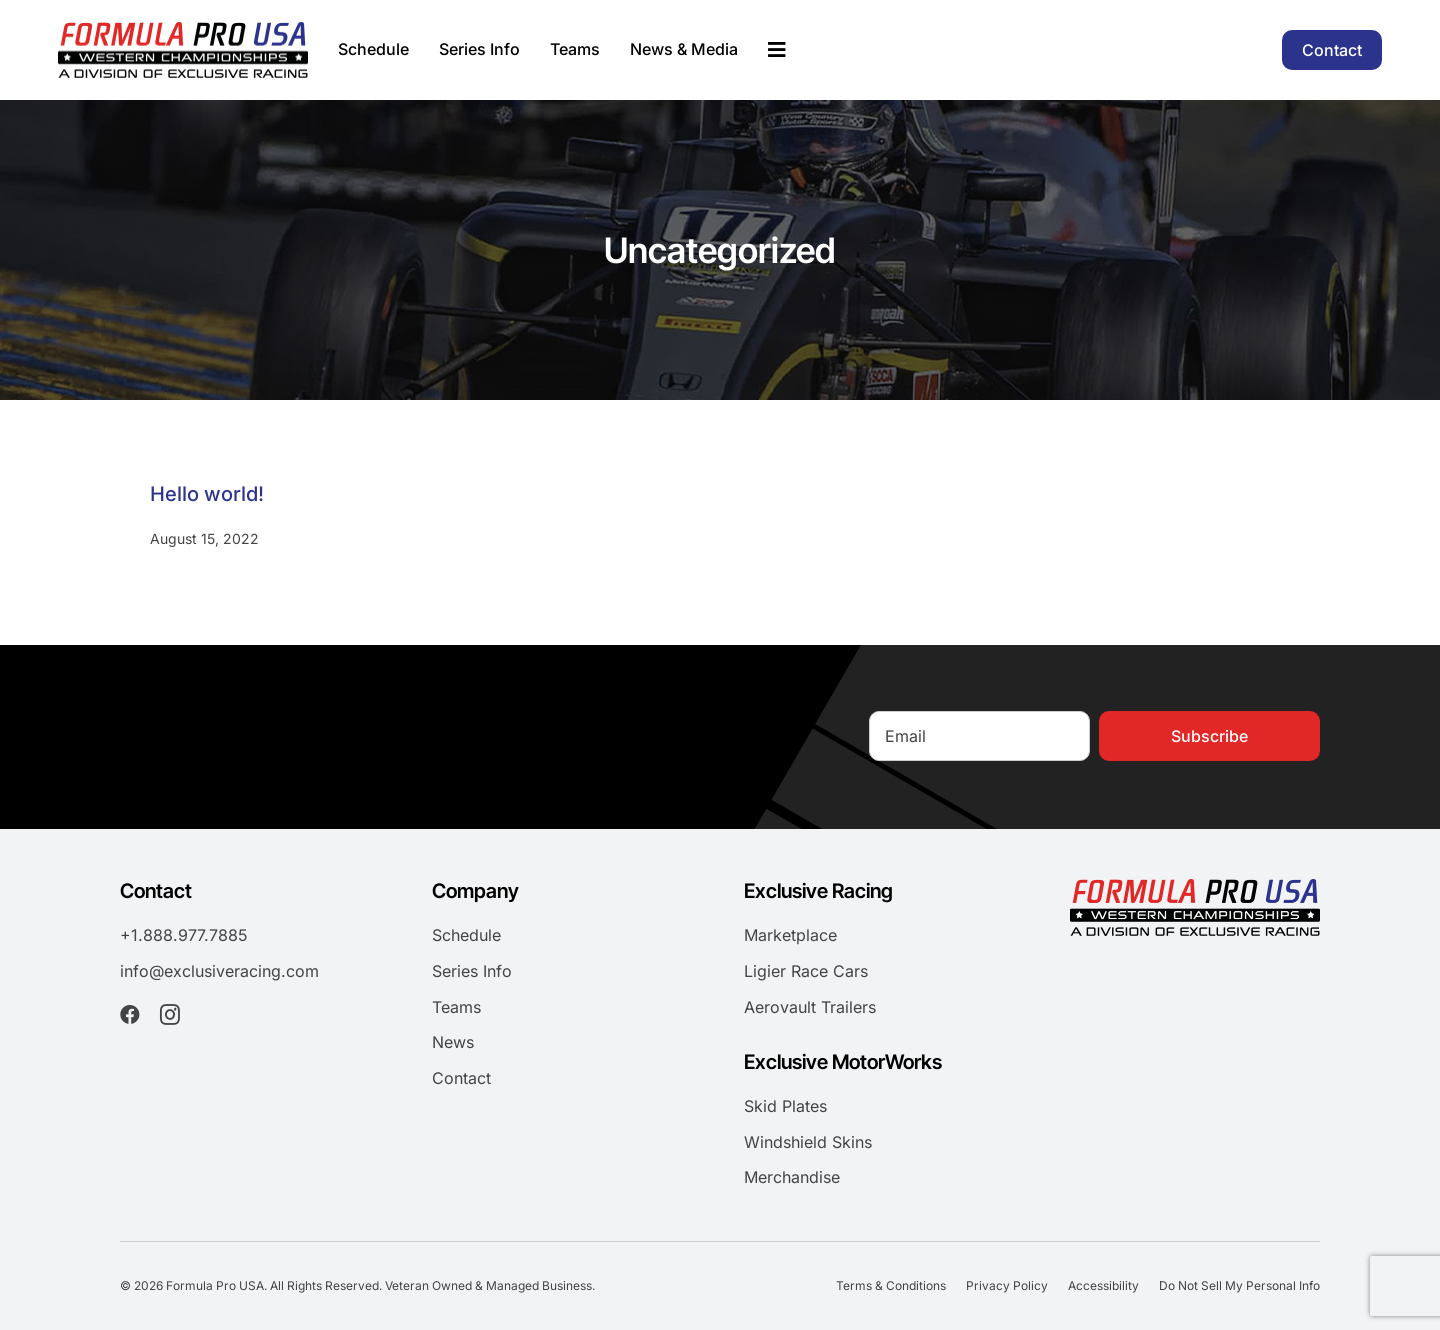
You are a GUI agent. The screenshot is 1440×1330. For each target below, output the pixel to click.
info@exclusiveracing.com (219, 971)
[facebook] (130, 1015)
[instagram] (170, 1015)
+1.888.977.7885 (184, 935)
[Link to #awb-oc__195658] (777, 50)
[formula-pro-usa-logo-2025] (183, 30)
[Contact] (1332, 50)
